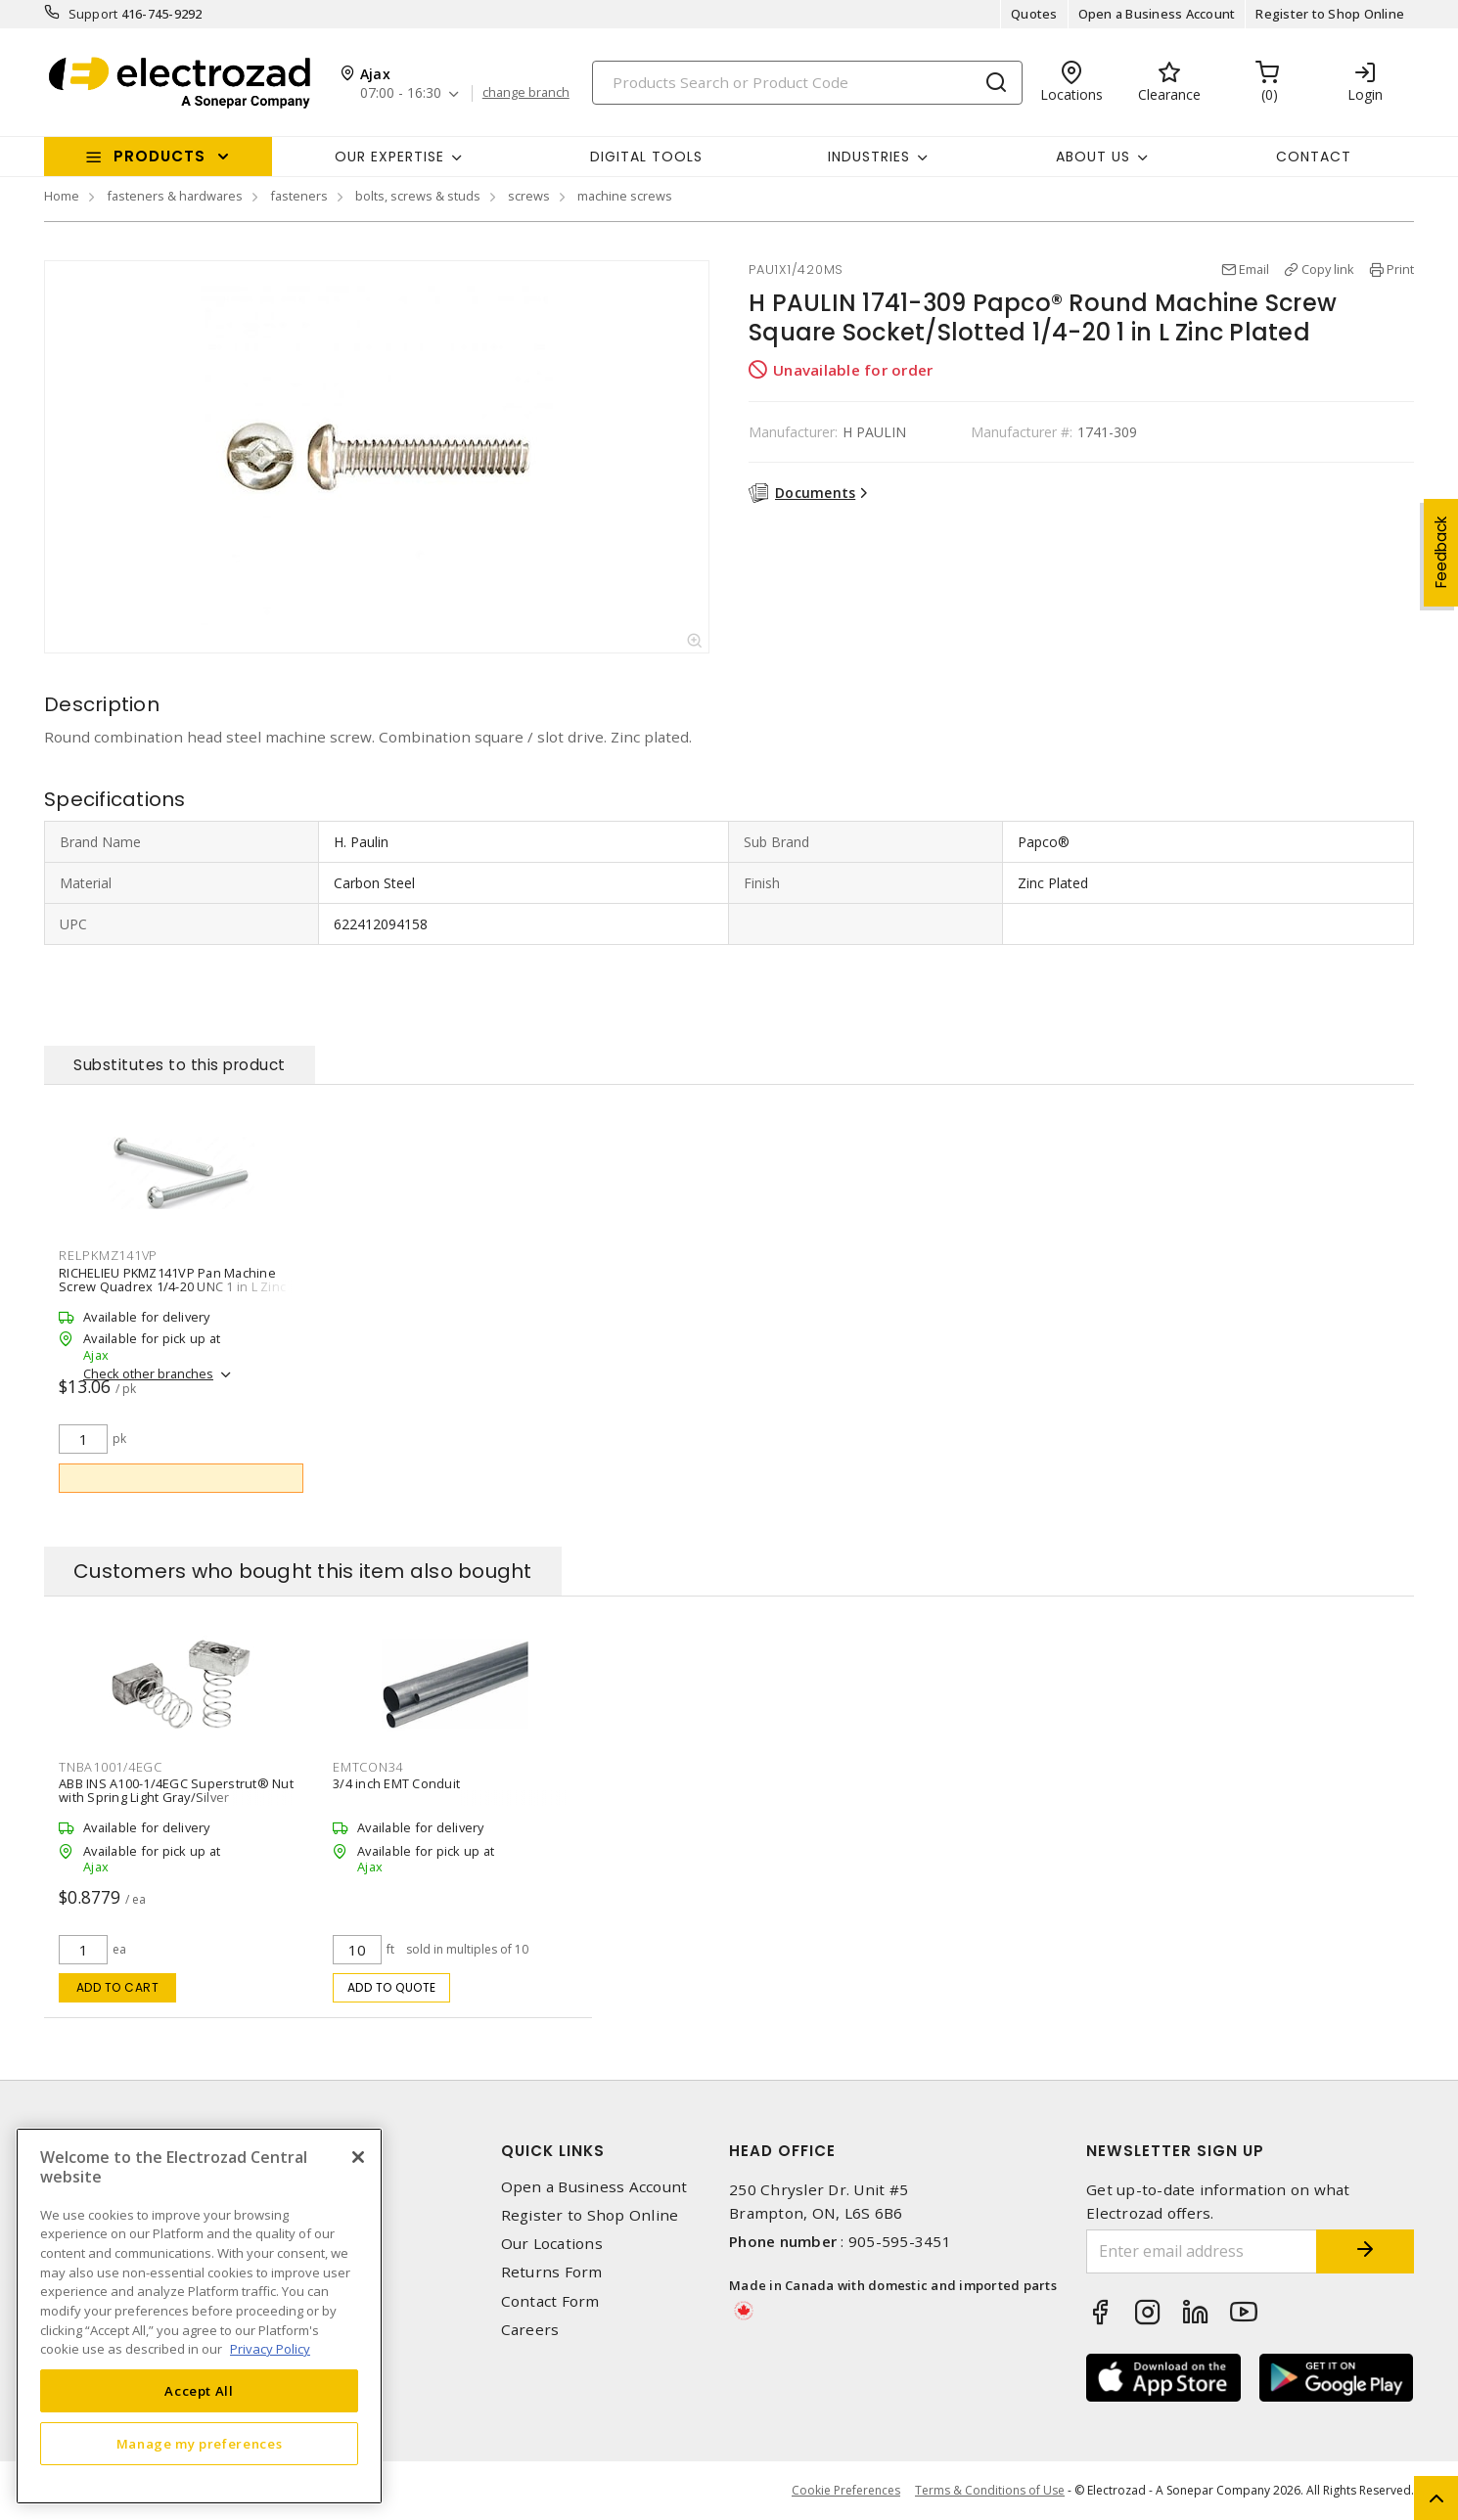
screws (529, 195)
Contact (1313, 156)
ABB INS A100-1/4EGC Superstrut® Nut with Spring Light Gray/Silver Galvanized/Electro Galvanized (176, 1797)
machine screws (624, 195)
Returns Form (552, 2272)
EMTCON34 (368, 1767)
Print (1400, 269)
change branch (526, 93)
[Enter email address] (1201, 2251)
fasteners (299, 195)
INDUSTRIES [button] (869, 156)
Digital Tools (646, 156)
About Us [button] (1093, 156)
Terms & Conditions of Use (990, 2490)
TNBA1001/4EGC (110, 1767)
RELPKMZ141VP (108, 1255)
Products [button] (159, 156)
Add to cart (117, 1987)
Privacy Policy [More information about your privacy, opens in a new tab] (270, 2349)
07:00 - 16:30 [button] (400, 93)
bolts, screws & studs (417, 195)
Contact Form (550, 2301)
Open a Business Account (1157, 13)
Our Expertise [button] (389, 156)
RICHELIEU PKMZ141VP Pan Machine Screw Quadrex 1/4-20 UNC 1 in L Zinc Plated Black (172, 1285)
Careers (530, 2329)
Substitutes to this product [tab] (179, 1065)
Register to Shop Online (1329, 13)
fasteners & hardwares (175, 195)
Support (93, 13)
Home (61, 195)
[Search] (807, 83)
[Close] (358, 2157)
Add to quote (391, 1987)
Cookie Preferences (846, 2491)
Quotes (1034, 13)
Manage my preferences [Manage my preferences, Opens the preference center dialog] (199, 2443)
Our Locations (552, 2243)
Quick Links (553, 2150)
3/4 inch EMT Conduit (396, 1783)
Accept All (199, 2391)
